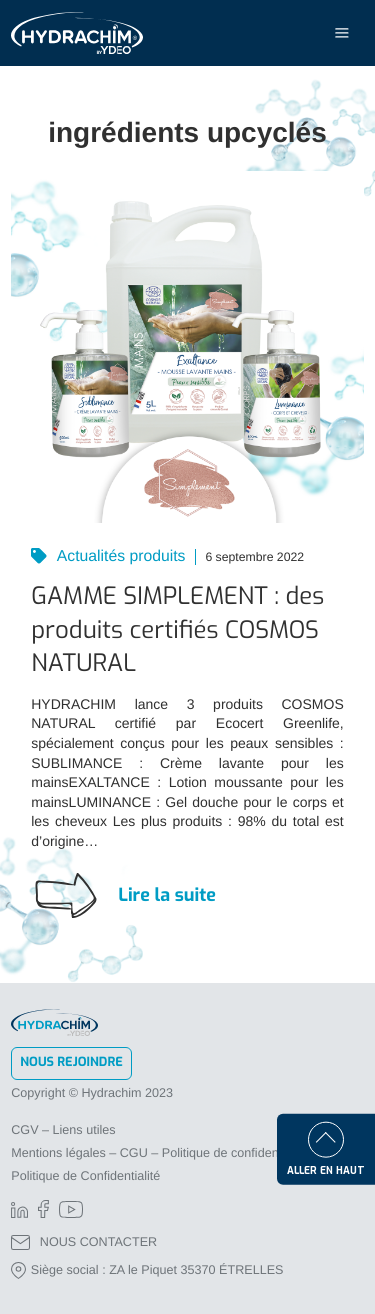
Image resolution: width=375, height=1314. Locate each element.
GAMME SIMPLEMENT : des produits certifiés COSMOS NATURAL (177, 629)
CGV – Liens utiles (63, 1130)
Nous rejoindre (71, 1062)
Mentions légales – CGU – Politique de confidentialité (159, 1153)
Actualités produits (119, 556)
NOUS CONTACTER (84, 1242)
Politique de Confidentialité (85, 1176)
